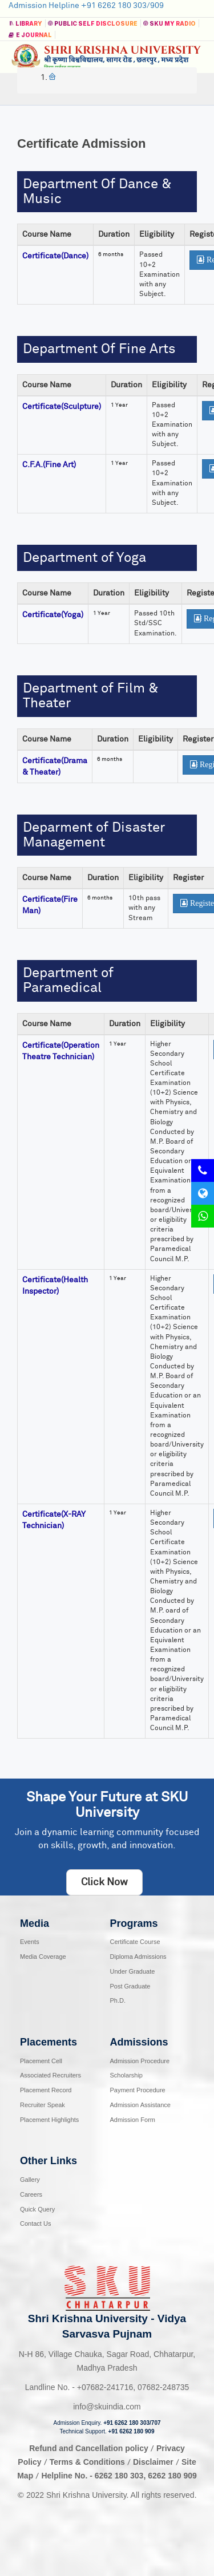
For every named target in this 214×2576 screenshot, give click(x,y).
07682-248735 (163, 2387)
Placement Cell (41, 2060)
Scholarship (126, 2075)
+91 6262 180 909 (131, 2431)
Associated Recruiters (50, 2075)
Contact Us (35, 2223)
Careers (31, 2194)
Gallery (30, 2179)
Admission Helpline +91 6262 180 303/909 (86, 6)
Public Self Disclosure (92, 23)
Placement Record (46, 2090)
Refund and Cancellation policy (88, 2448)
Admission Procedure (140, 2060)
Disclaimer (153, 2461)
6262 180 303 (119, 2475)
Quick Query (37, 2209)
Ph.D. (118, 2000)
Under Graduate (132, 1971)
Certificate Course (135, 1941)
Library (25, 23)
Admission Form (132, 2119)
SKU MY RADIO (169, 23)
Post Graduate (130, 1986)
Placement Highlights (49, 2119)
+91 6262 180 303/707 (131, 2423)
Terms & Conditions (88, 2461)
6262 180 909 (172, 2475)
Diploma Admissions (138, 1956)
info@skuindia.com (107, 2406)
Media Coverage (43, 1956)
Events (29, 1941)
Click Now (104, 1882)
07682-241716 (105, 2387)
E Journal (30, 34)
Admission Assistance (140, 2104)
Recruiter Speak (42, 2104)
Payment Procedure (137, 2090)
